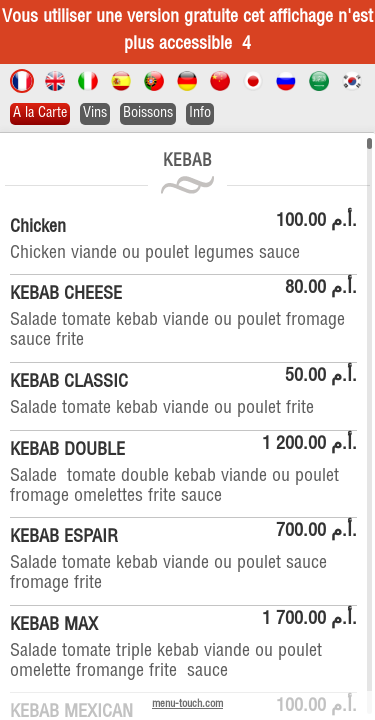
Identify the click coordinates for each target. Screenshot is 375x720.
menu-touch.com (187, 704)
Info (200, 114)
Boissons (148, 114)
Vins (95, 114)
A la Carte (40, 114)
